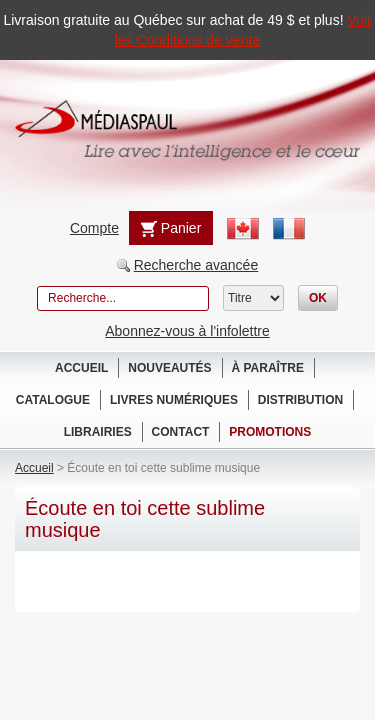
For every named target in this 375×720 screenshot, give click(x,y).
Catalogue (53, 400)
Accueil (81, 368)
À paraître (268, 368)
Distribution (300, 400)
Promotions (270, 432)
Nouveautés (169, 368)
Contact (181, 432)
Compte (94, 228)
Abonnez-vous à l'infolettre (187, 331)
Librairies (98, 432)
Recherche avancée (196, 265)
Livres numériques (174, 400)
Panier (171, 228)
